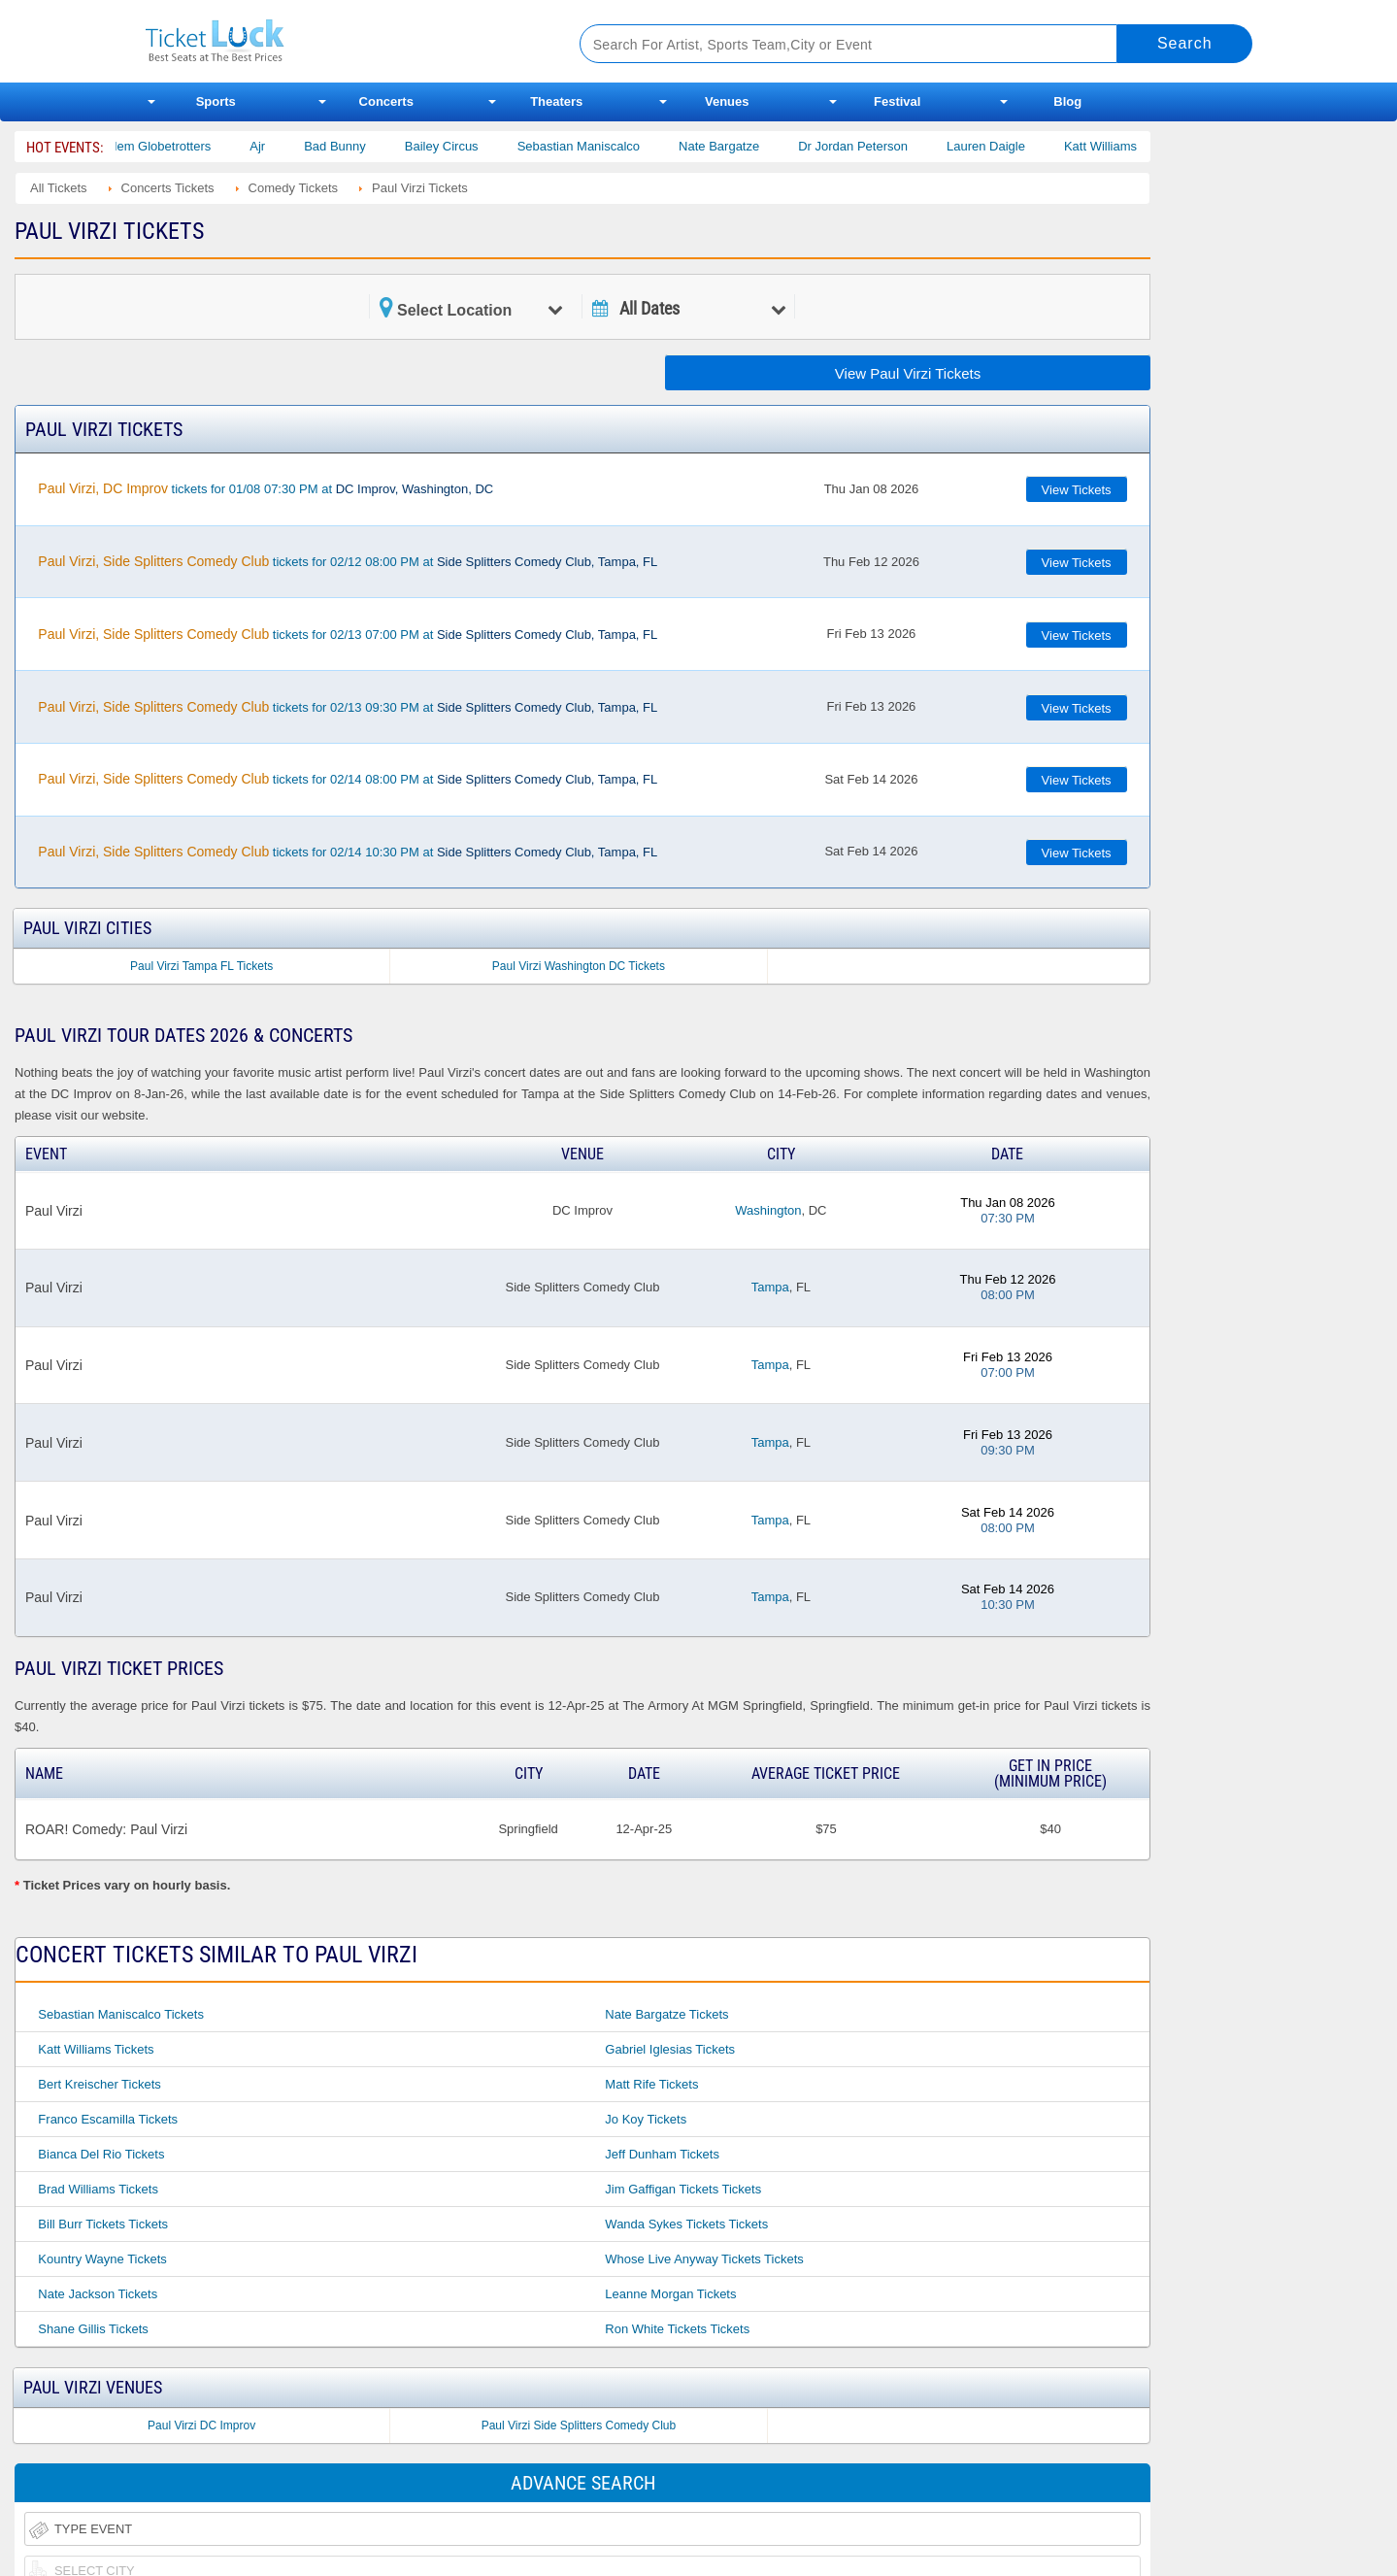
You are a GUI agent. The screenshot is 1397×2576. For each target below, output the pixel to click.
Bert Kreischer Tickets (99, 2084)
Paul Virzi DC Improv (201, 2425)
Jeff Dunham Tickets (662, 2154)
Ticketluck (339, 41)
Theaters (556, 101)
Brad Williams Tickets (98, 2189)
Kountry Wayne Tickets (102, 2259)
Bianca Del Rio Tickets (101, 2154)
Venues (727, 101)
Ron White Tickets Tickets (677, 2329)
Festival (897, 101)
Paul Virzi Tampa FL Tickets (201, 966)
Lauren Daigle (1007, 146)
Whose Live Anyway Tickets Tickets (704, 2259)
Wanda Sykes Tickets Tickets (686, 2224)
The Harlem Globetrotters (161, 146)
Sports (216, 101)
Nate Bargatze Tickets (666, 2014)
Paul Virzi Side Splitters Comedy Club (579, 2425)
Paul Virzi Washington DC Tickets (578, 966)
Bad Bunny (356, 146)
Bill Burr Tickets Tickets (103, 2224)
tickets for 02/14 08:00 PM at (347, 778)
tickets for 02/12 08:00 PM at (347, 561)
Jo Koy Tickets (645, 2119)
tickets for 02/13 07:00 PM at (347, 634)
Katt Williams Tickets (95, 2049)
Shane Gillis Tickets (93, 2329)
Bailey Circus (463, 146)
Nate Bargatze (740, 146)
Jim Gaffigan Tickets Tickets (683, 2189)
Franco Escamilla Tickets (108, 2119)
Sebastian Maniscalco (600, 146)
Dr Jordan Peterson (874, 146)
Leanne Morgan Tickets (670, 2294)
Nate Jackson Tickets (97, 2294)
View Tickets (1077, 490)
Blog (1067, 101)
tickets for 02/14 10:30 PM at (347, 851)
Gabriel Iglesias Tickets (670, 2049)
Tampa (770, 1287)
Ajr (278, 146)
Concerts (386, 101)
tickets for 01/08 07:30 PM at (265, 488)
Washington (768, 1210)
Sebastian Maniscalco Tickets (121, 2014)
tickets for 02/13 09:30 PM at (347, 707)
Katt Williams (1121, 146)
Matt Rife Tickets (651, 2084)
